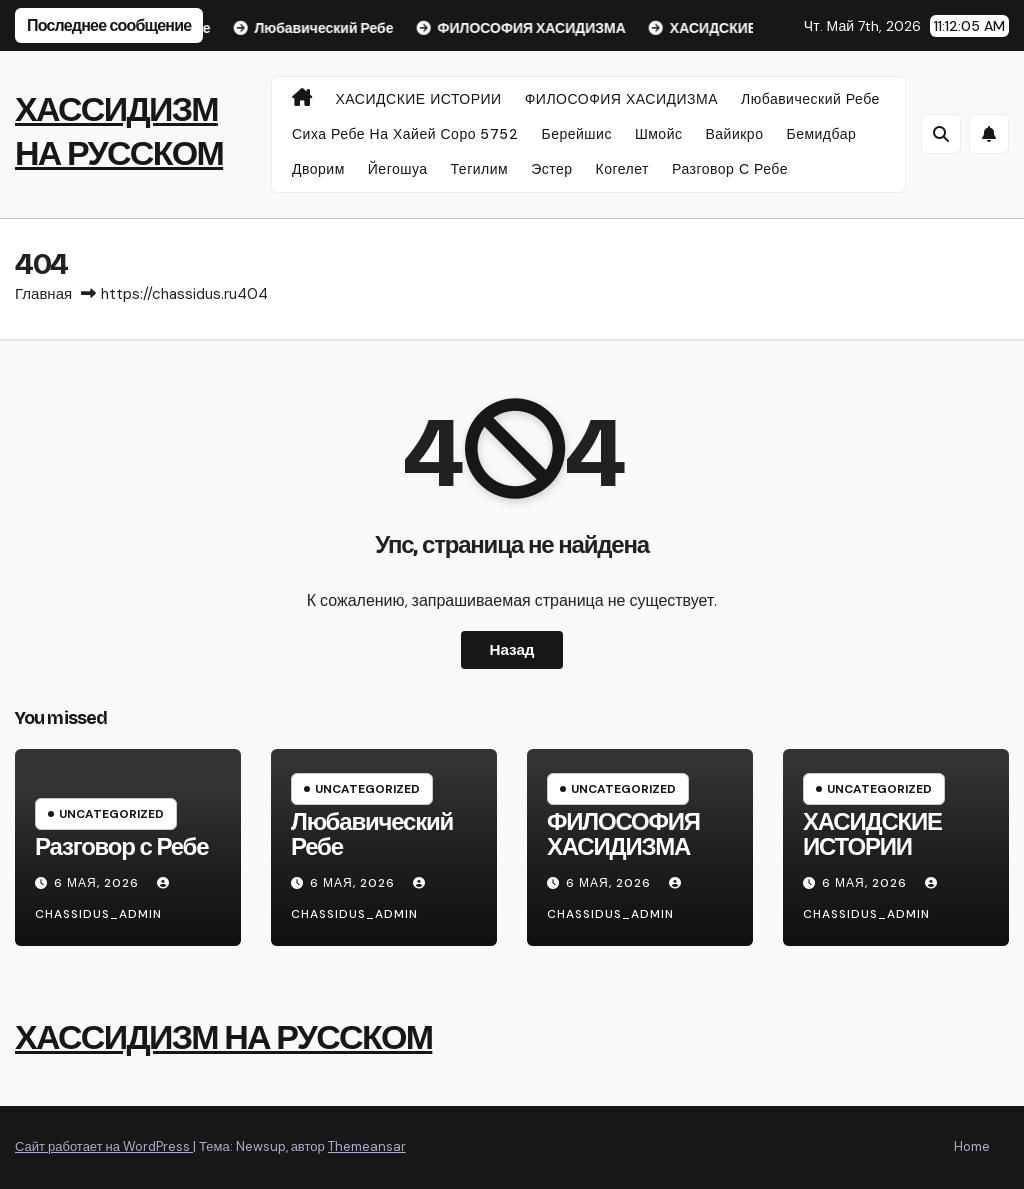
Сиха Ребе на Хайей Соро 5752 (405, 134)
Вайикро (734, 134)
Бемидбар (821, 134)
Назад (511, 650)
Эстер (551, 169)
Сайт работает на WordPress (104, 1146)
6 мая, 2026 (98, 883)
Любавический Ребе (810, 99)
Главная (43, 294)
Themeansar (367, 1146)
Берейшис (576, 134)
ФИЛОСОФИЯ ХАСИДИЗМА (621, 99)
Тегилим (480, 169)
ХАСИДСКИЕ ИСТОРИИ (419, 99)
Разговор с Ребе (730, 169)
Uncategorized (111, 814)
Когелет (622, 169)
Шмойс (659, 134)
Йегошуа (398, 169)
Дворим (318, 169)
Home (972, 1146)
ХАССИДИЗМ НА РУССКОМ (223, 1037)
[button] (941, 134)
